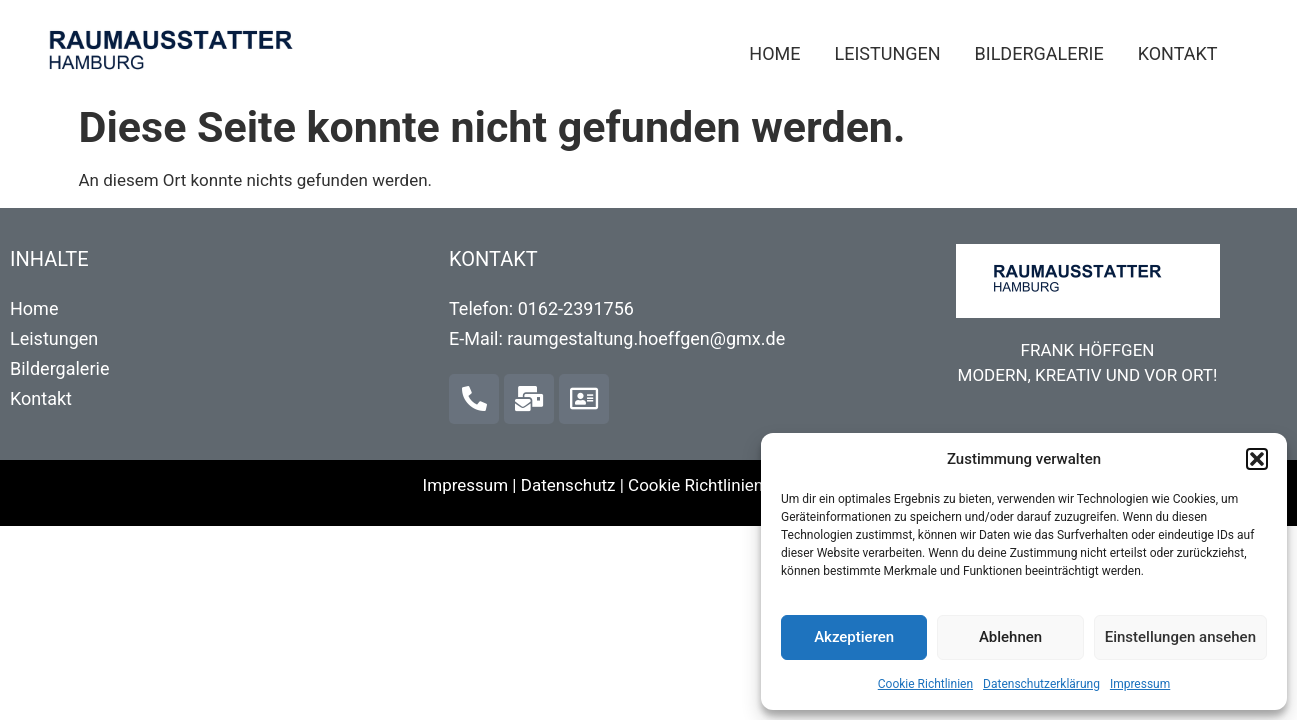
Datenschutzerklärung (1041, 684)
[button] (1257, 459)
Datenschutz (568, 485)
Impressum (1140, 684)
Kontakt (1178, 53)
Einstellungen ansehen (1180, 637)
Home (774, 53)
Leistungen (887, 53)
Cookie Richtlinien (925, 684)
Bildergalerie (1039, 53)
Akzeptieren (854, 637)
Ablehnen (1010, 637)
